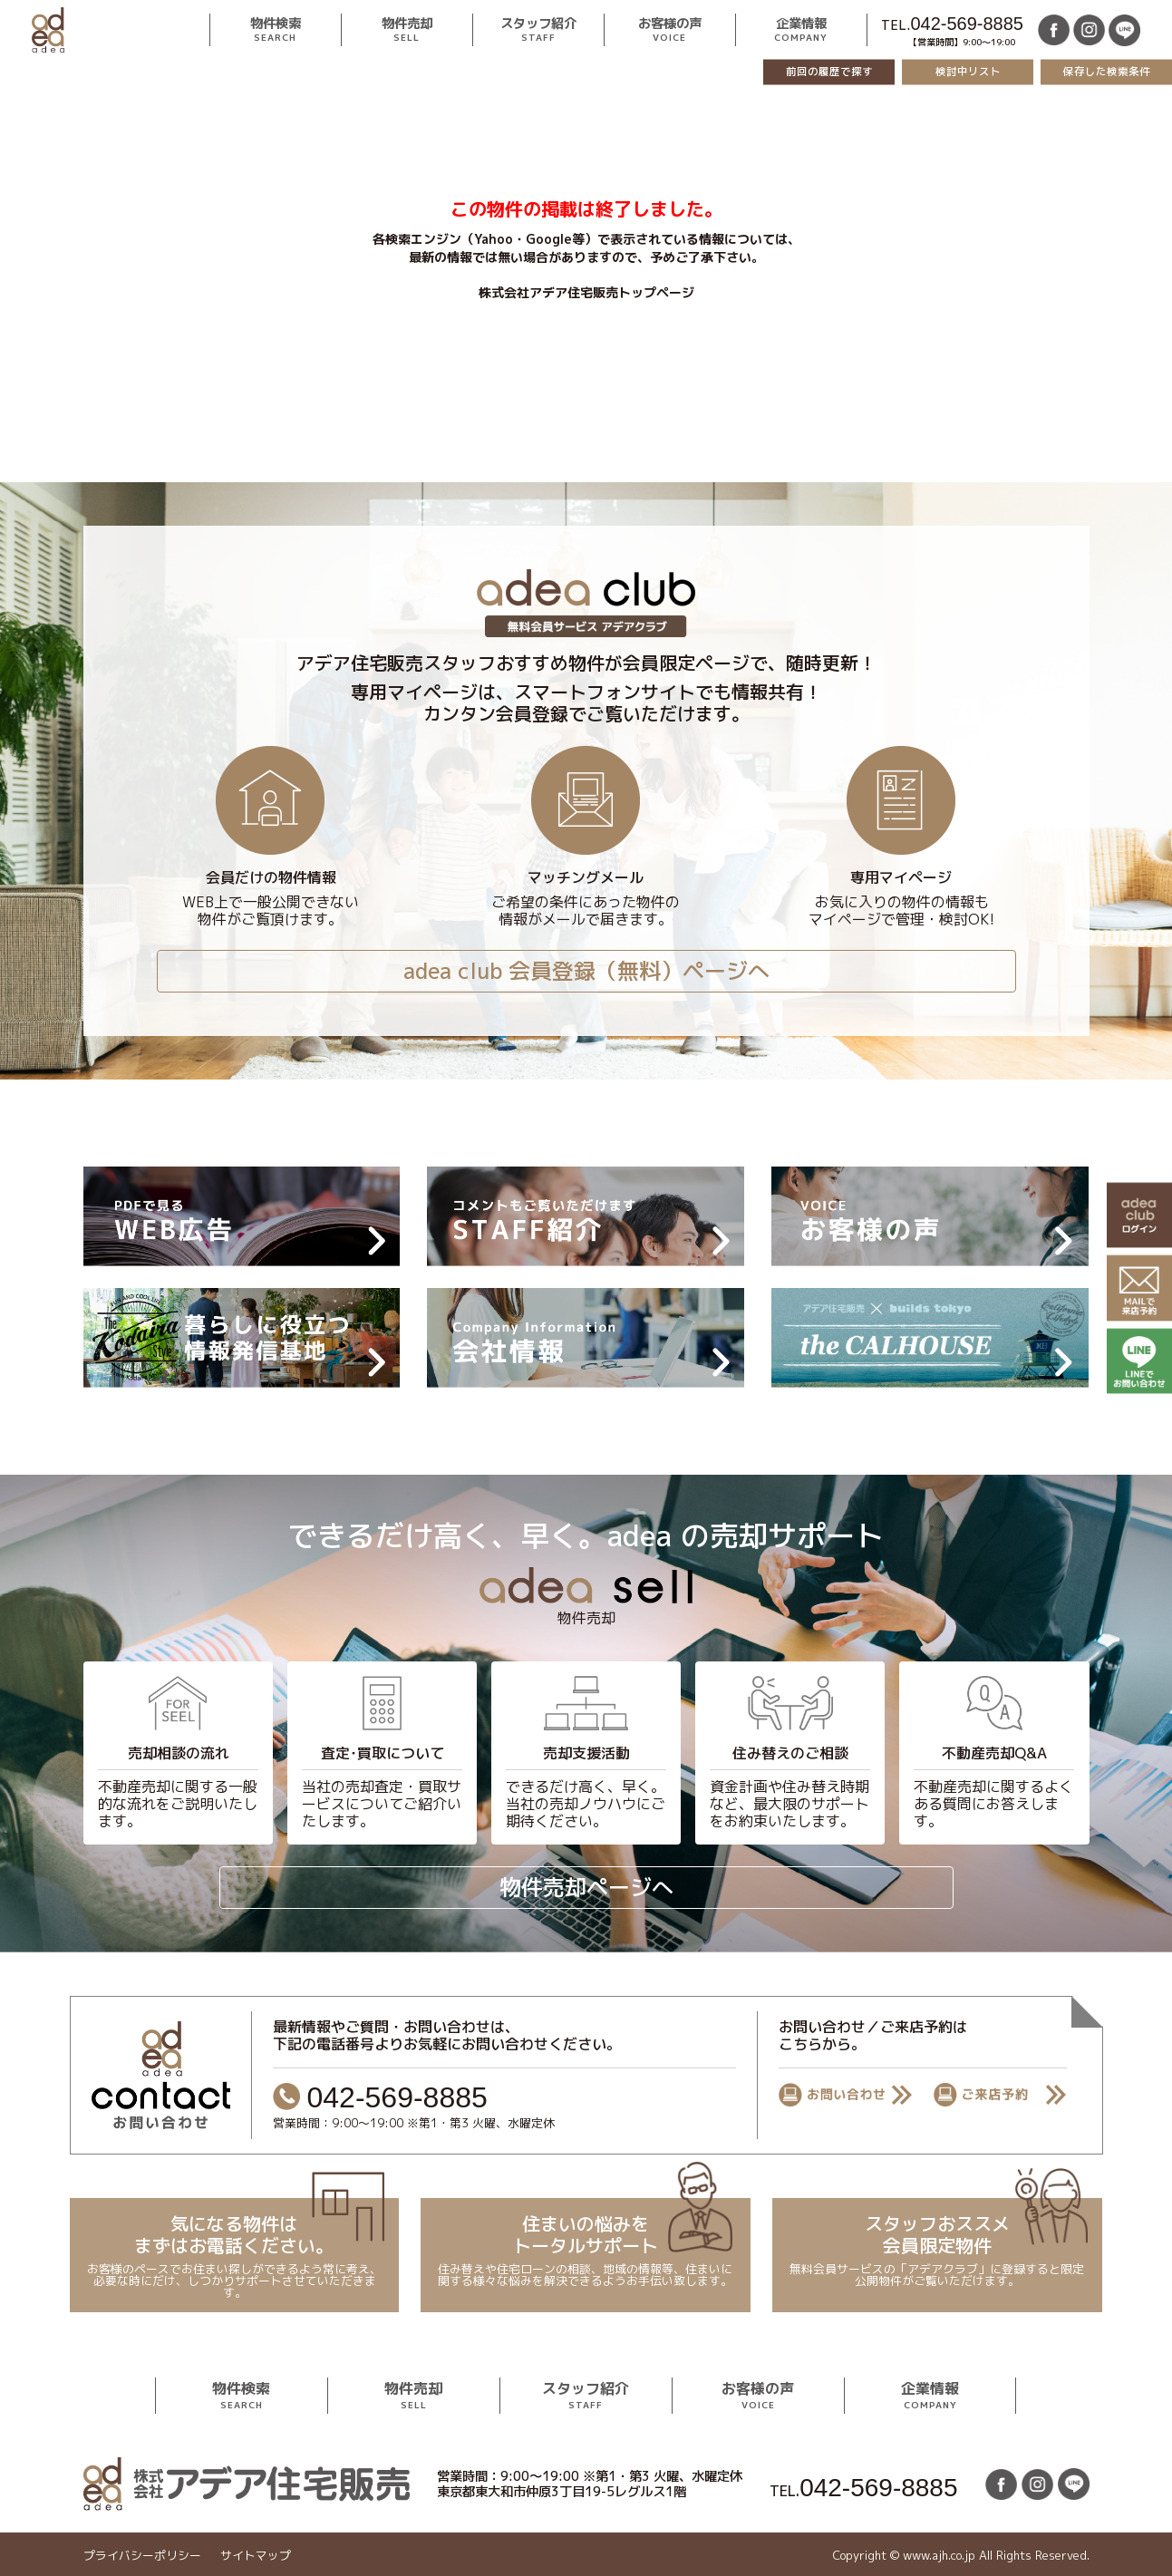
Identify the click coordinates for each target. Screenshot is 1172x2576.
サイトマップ (254, 2555)
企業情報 (801, 30)
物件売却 (407, 30)
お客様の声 (670, 30)
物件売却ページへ (586, 1887)
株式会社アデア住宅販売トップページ (586, 292)
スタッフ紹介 (538, 30)
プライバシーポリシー (141, 2555)
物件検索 (275, 30)
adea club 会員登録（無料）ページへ (586, 970)
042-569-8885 (966, 24)
